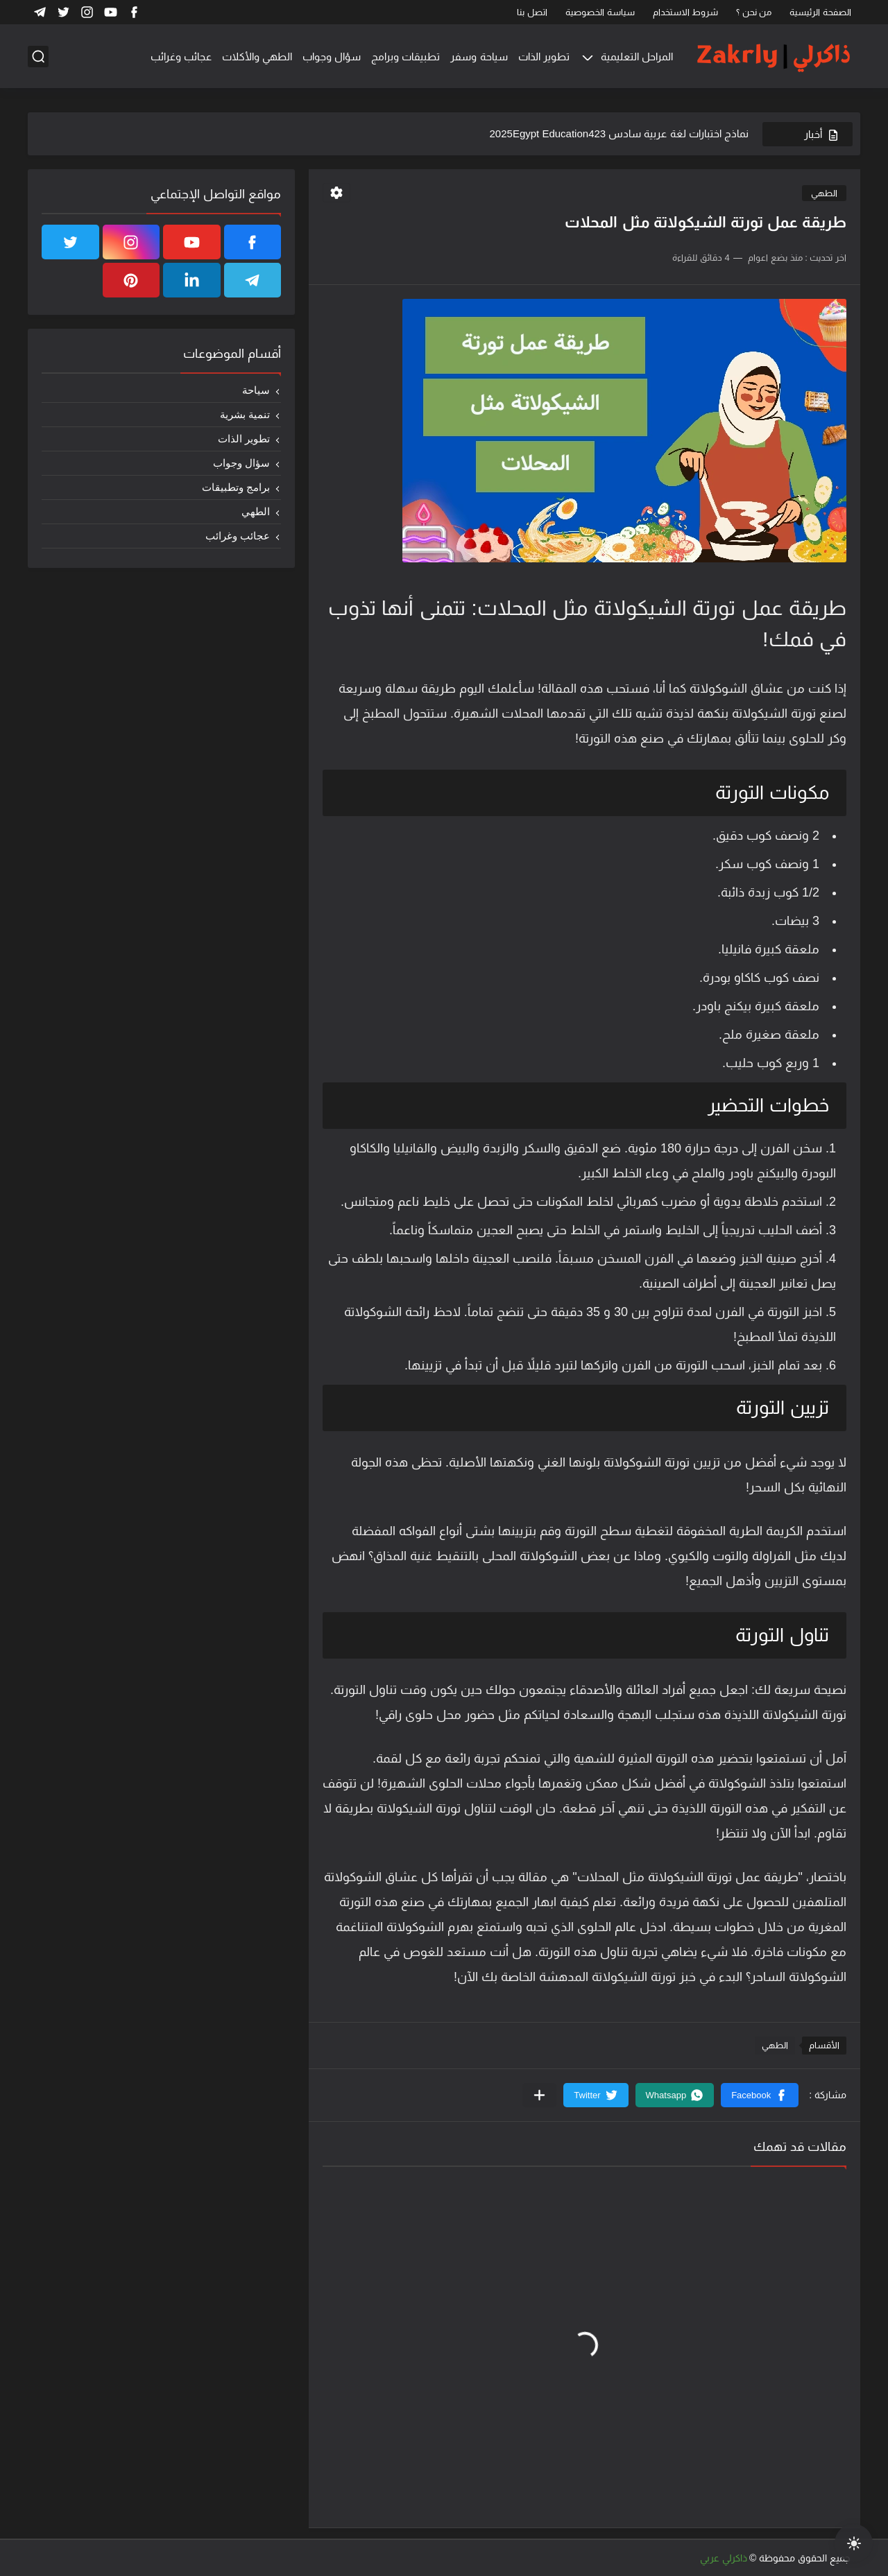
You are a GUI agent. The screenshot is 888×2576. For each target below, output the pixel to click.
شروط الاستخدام (686, 12)
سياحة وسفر (478, 56)
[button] (760, 2095)
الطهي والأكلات (257, 56)
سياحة (256, 390)
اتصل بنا (532, 12)
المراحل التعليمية (637, 56)
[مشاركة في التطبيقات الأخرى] (539, 2095)
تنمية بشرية (245, 414)
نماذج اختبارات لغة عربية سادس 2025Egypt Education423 (619, 133)
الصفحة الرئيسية (820, 12)
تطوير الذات (544, 56)
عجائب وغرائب (181, 56)
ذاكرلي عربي (723, 2558)
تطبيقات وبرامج (405, 56)
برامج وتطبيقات (236, 487)
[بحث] (38, 56)
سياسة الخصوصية (600, 12)
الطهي (824, 193)
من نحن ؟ (753, 12)
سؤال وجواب (331, 56)
